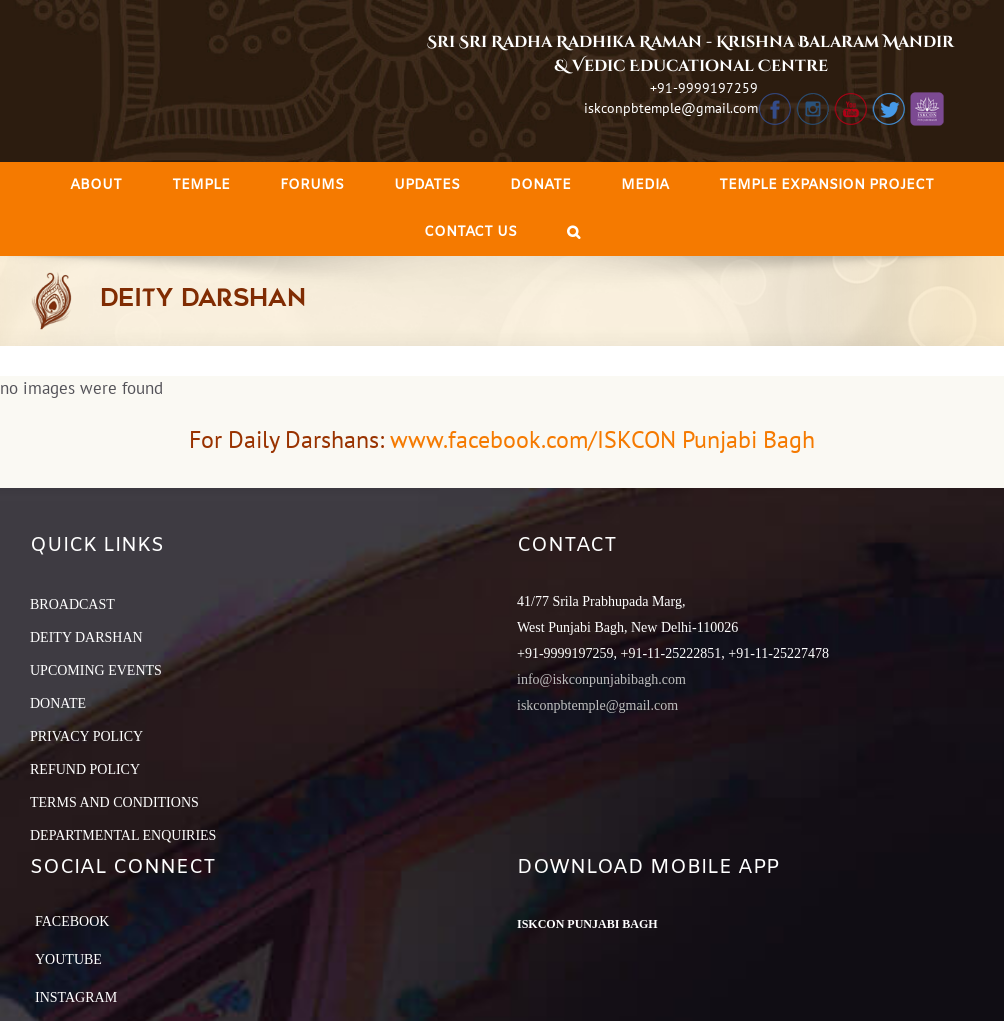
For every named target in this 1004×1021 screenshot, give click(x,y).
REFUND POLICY (85, 769)
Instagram (76, 997)
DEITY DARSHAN (86, 637)
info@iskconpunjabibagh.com (601, 679)
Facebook (72, 921)
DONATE (58, 703)
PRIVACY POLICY (86, 736)
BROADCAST (72, 604)
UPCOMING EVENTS (96, 670)
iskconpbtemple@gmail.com (671, 108)
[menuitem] (96, 185)
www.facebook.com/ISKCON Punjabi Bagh (602, 439)
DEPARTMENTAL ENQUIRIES (123, 835)
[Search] (573, 232)
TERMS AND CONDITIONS (114, 802)
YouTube (68, 959)
